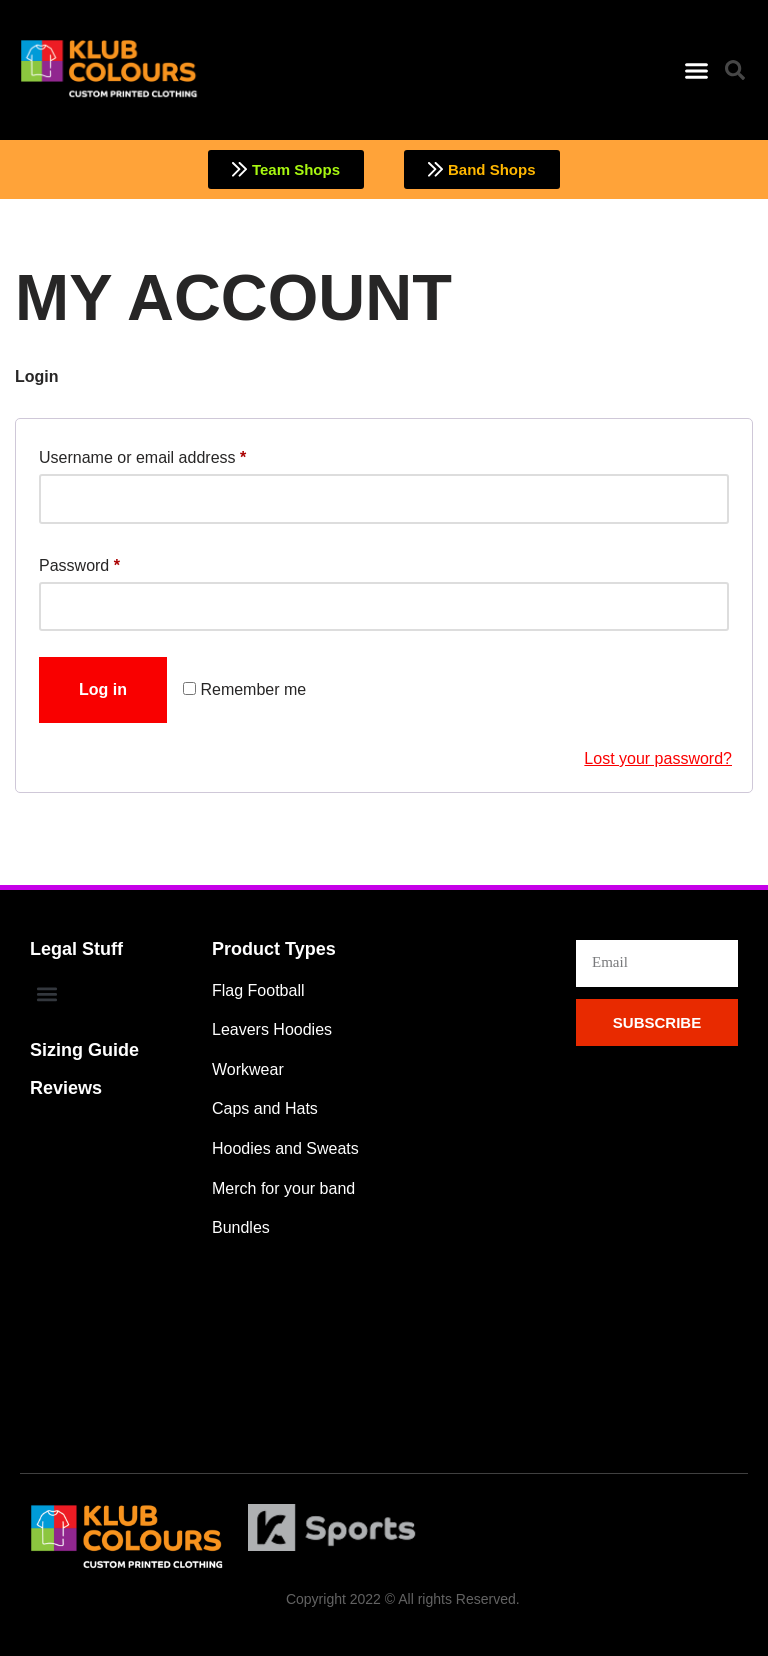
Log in (103, 689)
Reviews (66, 1088)
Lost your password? (658, 758)
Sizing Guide (84, 1050)
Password (79, 562)
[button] (696, 70)
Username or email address (142, 454)
